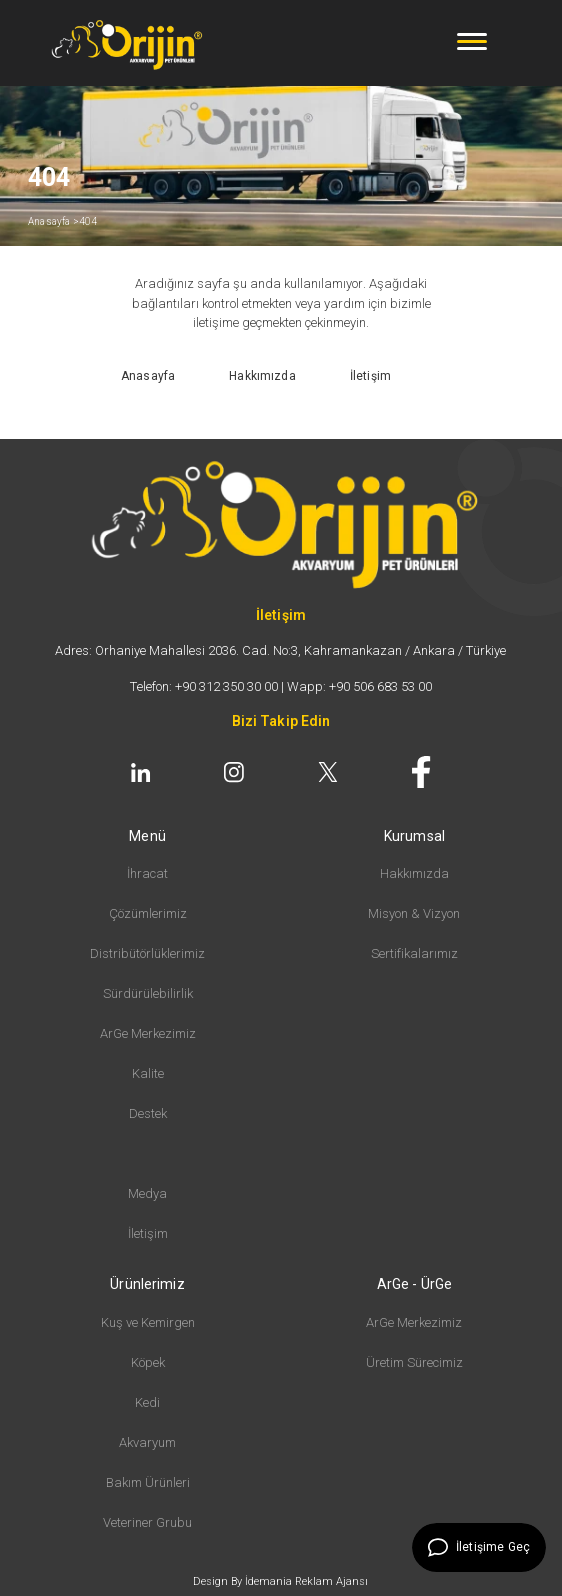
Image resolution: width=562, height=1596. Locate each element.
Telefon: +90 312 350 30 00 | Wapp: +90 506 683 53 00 (281, 686)
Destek (148, 1113)
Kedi (147, 1402)
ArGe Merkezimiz (148, 1033)
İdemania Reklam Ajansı (306, 1581)
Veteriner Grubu (147, 1522)
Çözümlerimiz (148, 913)
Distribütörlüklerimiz (147, 953)
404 (88, 221)
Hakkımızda (414, 873)
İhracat (147, 873)
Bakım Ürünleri (148, 1482)
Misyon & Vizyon (414, 913)
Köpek (148, 1362)
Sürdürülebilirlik (148, 993)
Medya (147, 1193)
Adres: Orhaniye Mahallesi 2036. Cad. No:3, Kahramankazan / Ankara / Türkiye (280, 650)
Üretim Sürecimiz (414, 1362)
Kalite (148, 1073)
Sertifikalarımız (414, 953)
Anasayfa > (53, 221)
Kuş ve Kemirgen (148, 1322)
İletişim (148, 1233)
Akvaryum (147, 1442)
